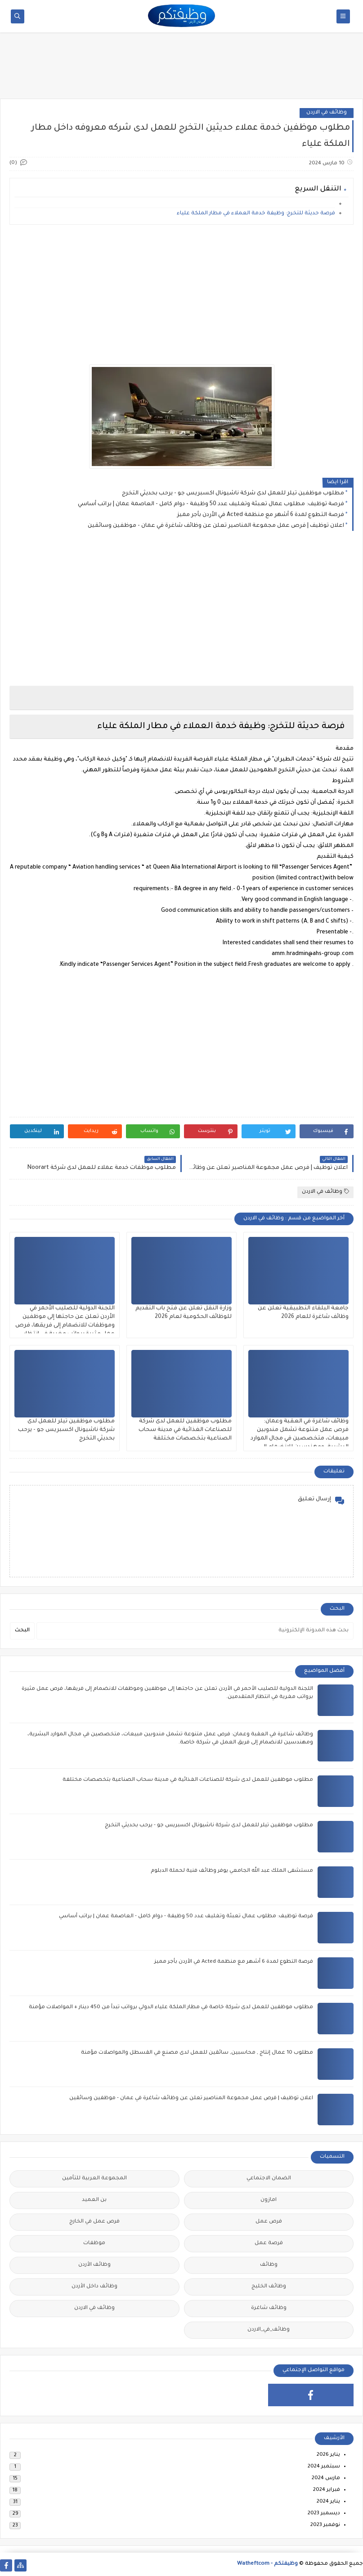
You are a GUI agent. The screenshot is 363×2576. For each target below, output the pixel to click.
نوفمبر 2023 (325, 2525)
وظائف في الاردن (326, 113)
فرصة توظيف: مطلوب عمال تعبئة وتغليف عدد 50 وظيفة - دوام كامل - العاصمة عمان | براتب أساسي (211, 504)
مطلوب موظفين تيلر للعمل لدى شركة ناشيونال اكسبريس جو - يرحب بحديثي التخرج (233, 493)
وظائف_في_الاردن (268, 2330)
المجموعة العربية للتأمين (94, 2179)
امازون (268, 2200)
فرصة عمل (269, 2243)
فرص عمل (268, 2222)
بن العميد (94, 2200)
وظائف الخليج (268, 2287)
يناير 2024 (328, 2502)
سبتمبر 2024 (324, 2467)
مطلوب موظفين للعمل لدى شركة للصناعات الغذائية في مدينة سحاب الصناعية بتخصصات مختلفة (185, 1430)
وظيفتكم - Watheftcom (267, 2564)
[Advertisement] (181, 68)
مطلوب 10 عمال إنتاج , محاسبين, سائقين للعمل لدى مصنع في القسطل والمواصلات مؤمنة (197, 2053)
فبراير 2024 (326, 2490)
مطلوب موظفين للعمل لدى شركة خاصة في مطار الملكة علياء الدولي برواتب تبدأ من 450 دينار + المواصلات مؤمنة (171, 2007)
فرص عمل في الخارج (94, 2222)
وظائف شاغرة (269, 2308)
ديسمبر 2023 (324, 2514)
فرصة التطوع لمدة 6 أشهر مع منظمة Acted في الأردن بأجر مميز (260, 515)
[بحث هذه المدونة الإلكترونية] (195, 1630)
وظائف (269, 2265)
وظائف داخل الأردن (94, 2287)
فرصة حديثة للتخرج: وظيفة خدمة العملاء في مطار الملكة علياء (256, 214)
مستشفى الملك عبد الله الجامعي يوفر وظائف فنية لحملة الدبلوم (232, 1871)
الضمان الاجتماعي (268, 2179)
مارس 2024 (326, 2478)
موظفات (94, 2243)
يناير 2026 (328, 2455)
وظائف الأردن (94, 2265)
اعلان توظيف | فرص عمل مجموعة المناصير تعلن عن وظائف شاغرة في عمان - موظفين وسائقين (216, 526)
